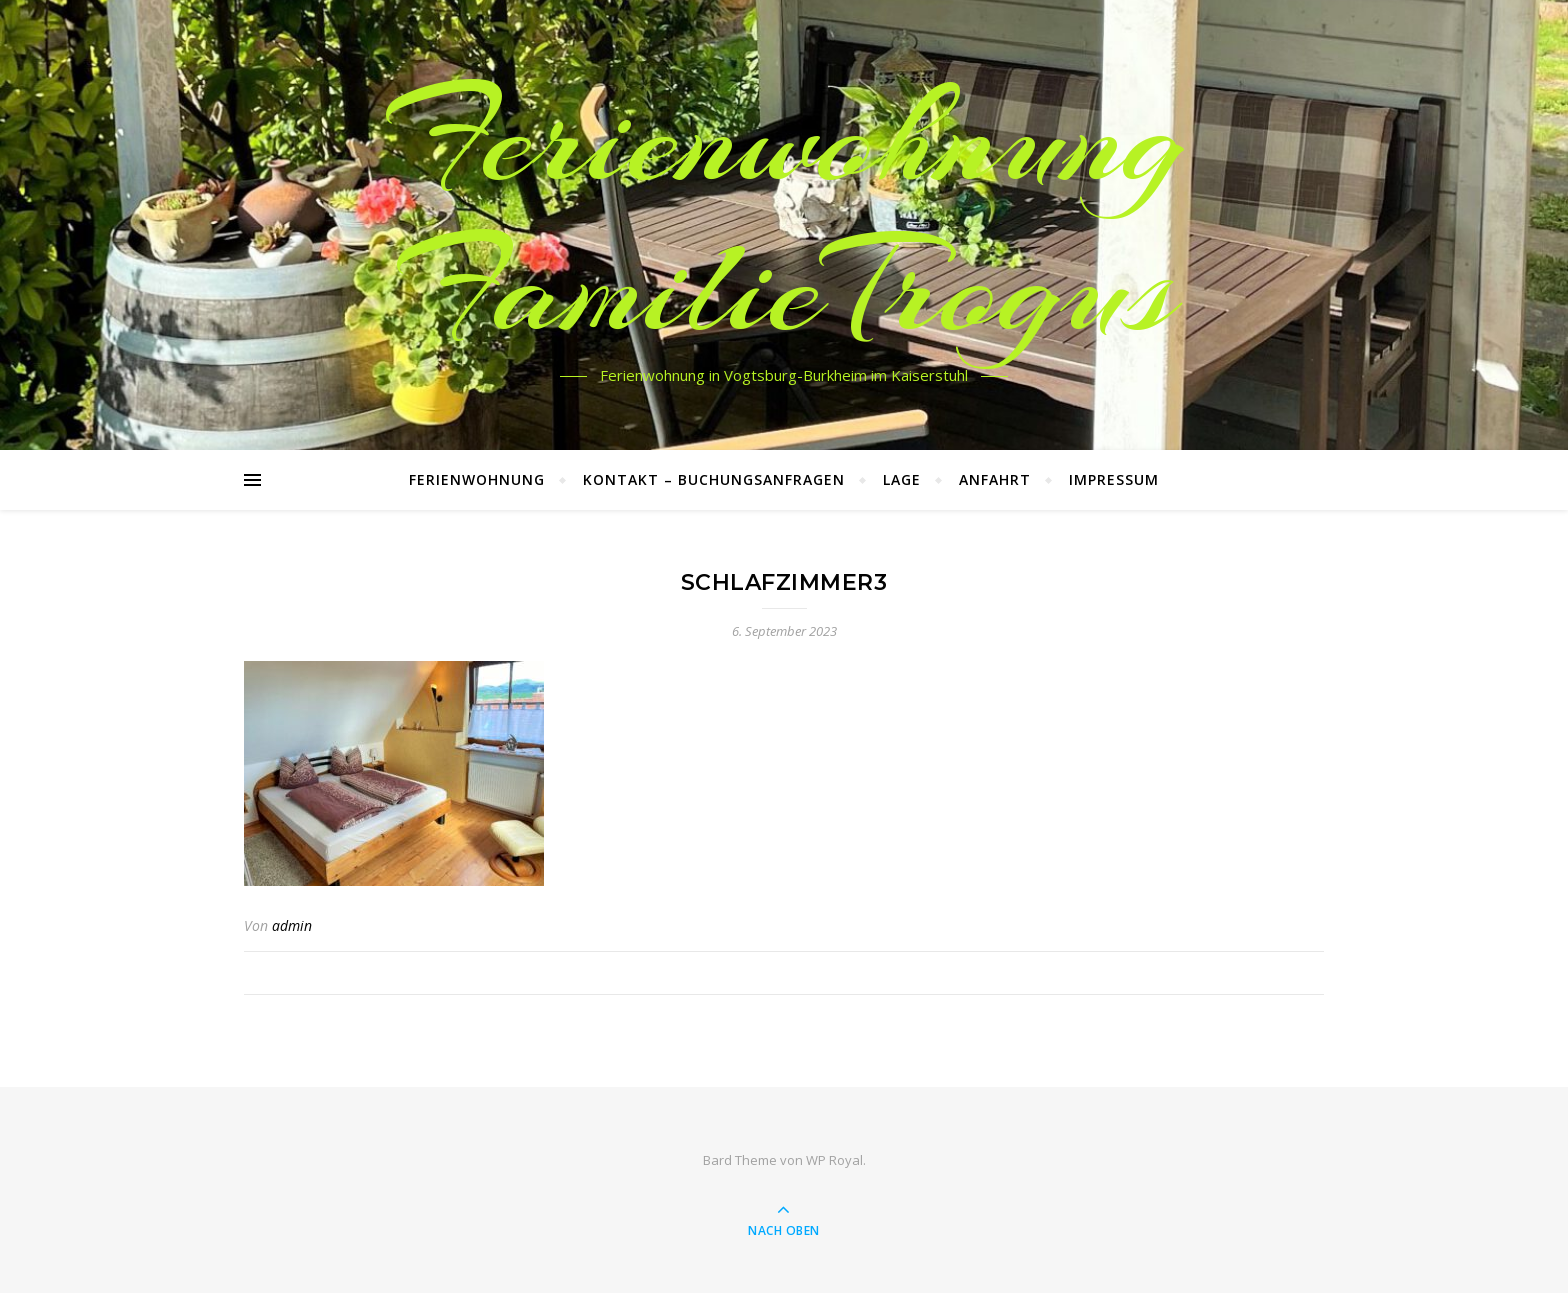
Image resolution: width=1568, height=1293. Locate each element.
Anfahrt (995, 479)
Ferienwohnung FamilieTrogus (784, 213)
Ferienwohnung (477, 479)
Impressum (1114, 479)
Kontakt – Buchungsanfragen (714, 479)
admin (292, 925)
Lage (902, 479)
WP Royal (834, 1160)
